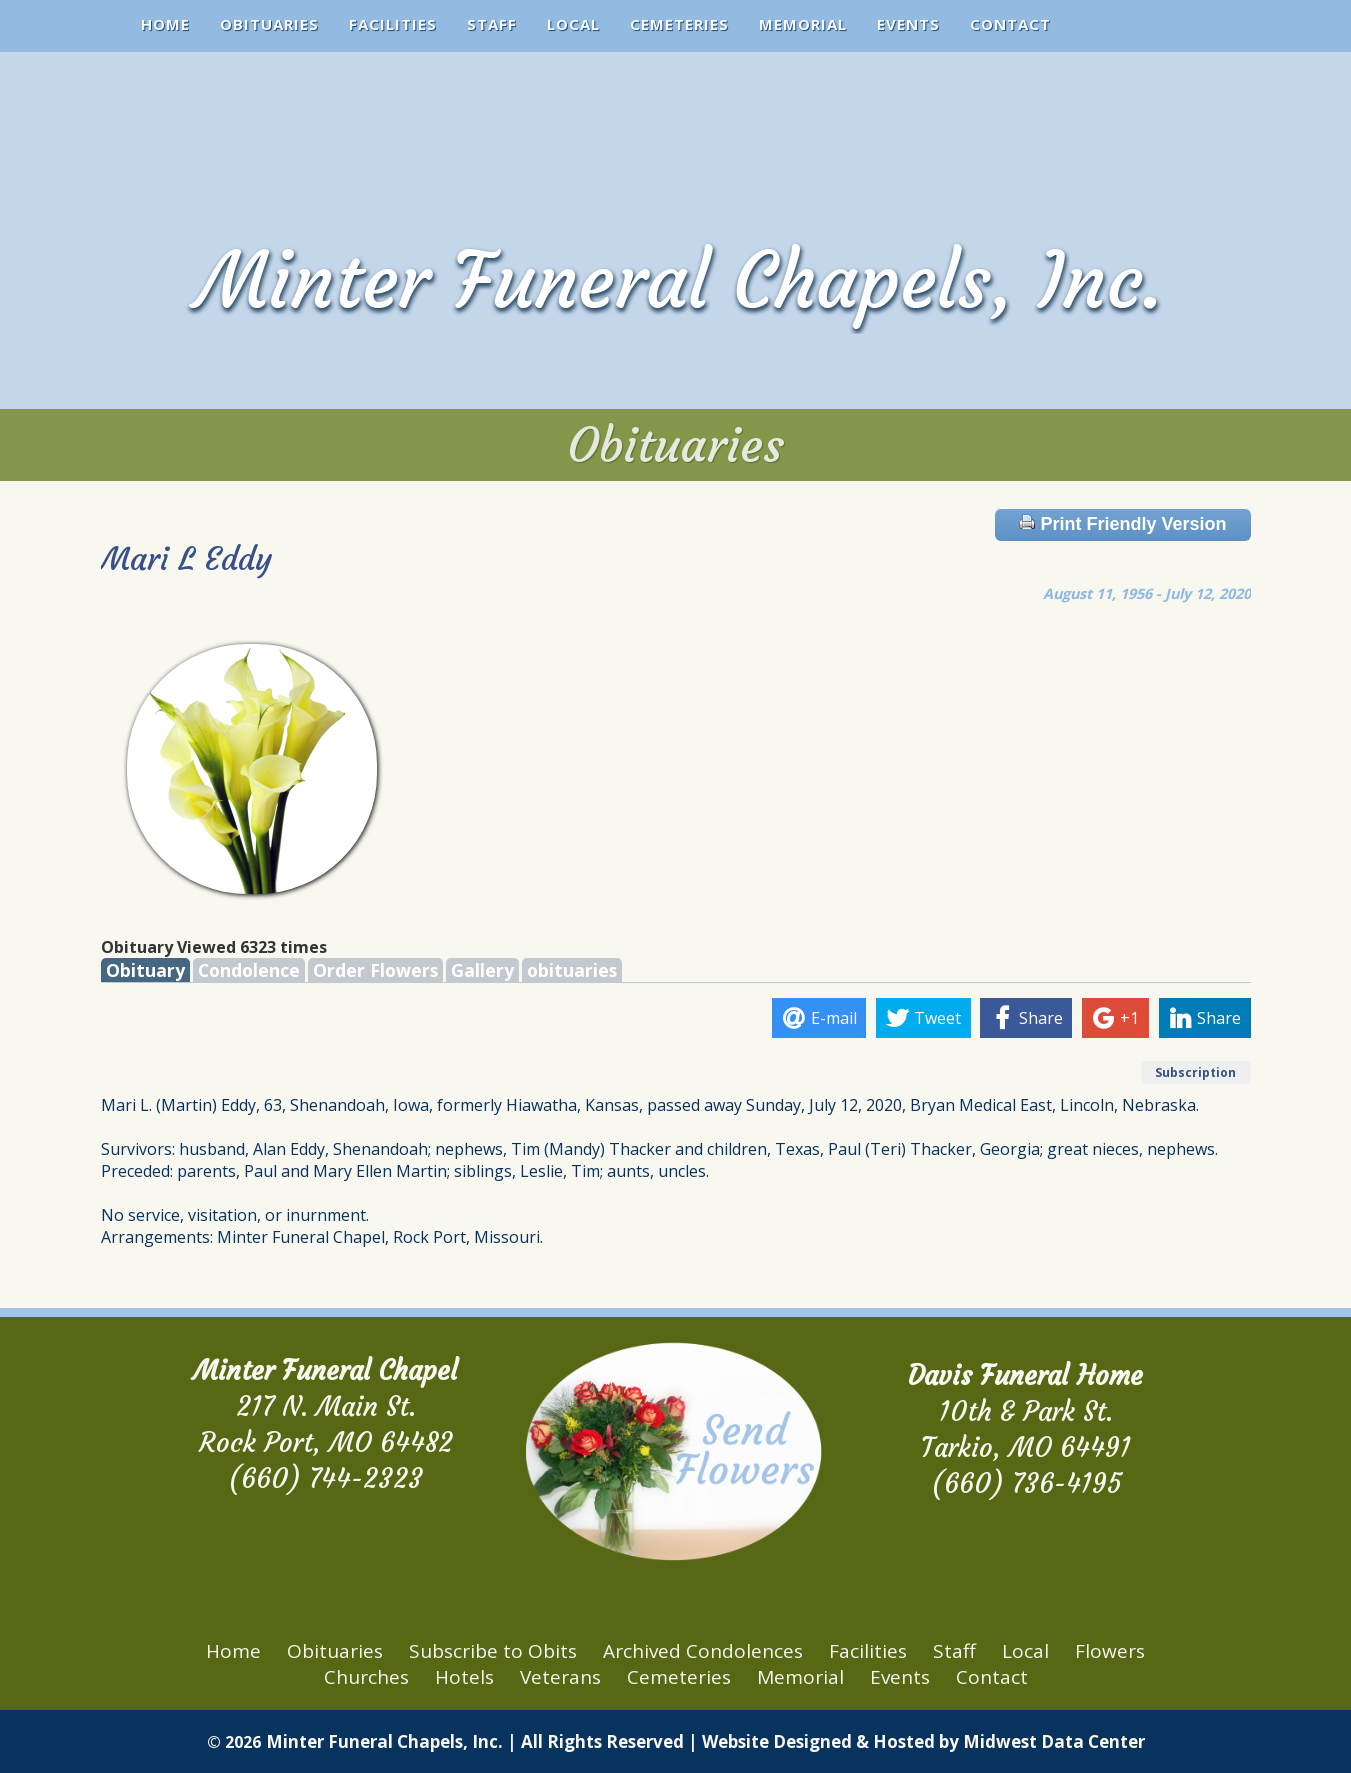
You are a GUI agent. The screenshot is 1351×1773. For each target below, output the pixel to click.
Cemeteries (679, 24)
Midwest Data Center (1054, 1741)
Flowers (1110, 1651)
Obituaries (269, 24)
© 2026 (234, 1742)
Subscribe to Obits (493, 1651)
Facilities (393, 24)
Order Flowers (375, 970)
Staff (492, 24)
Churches (366, 1677)
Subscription (1195, 1072)
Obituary (145, 970)
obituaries (572, 970)
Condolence (249, 970)
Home (165, 24)
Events (908, 24)
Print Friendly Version (1122, 524)
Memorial (803, 24)
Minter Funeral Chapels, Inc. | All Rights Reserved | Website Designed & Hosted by (614, 1741)
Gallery (482, 970)
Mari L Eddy (186, 559)
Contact (1010, 24)
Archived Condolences (703, 1651)
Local (573, 24)
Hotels (464, 1677)
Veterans (560, 1677)
